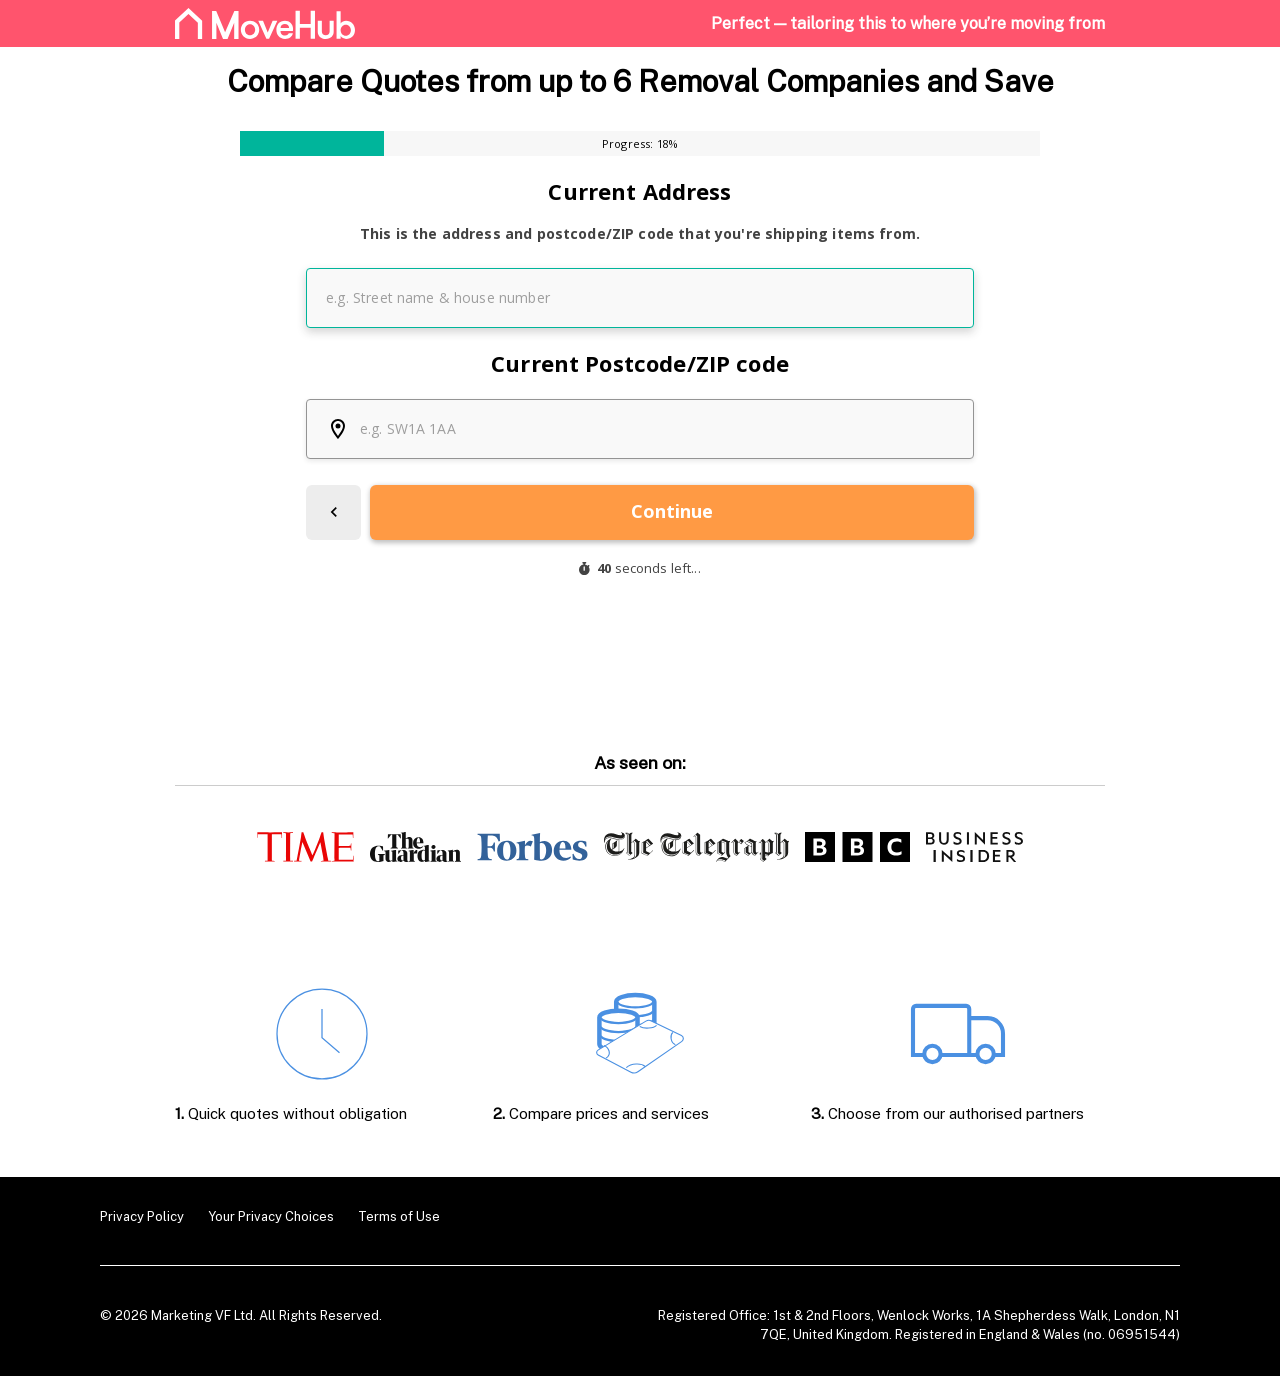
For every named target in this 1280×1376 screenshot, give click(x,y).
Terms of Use (399, 1216)
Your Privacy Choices (271, 1216)
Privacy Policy (142, 1216)
